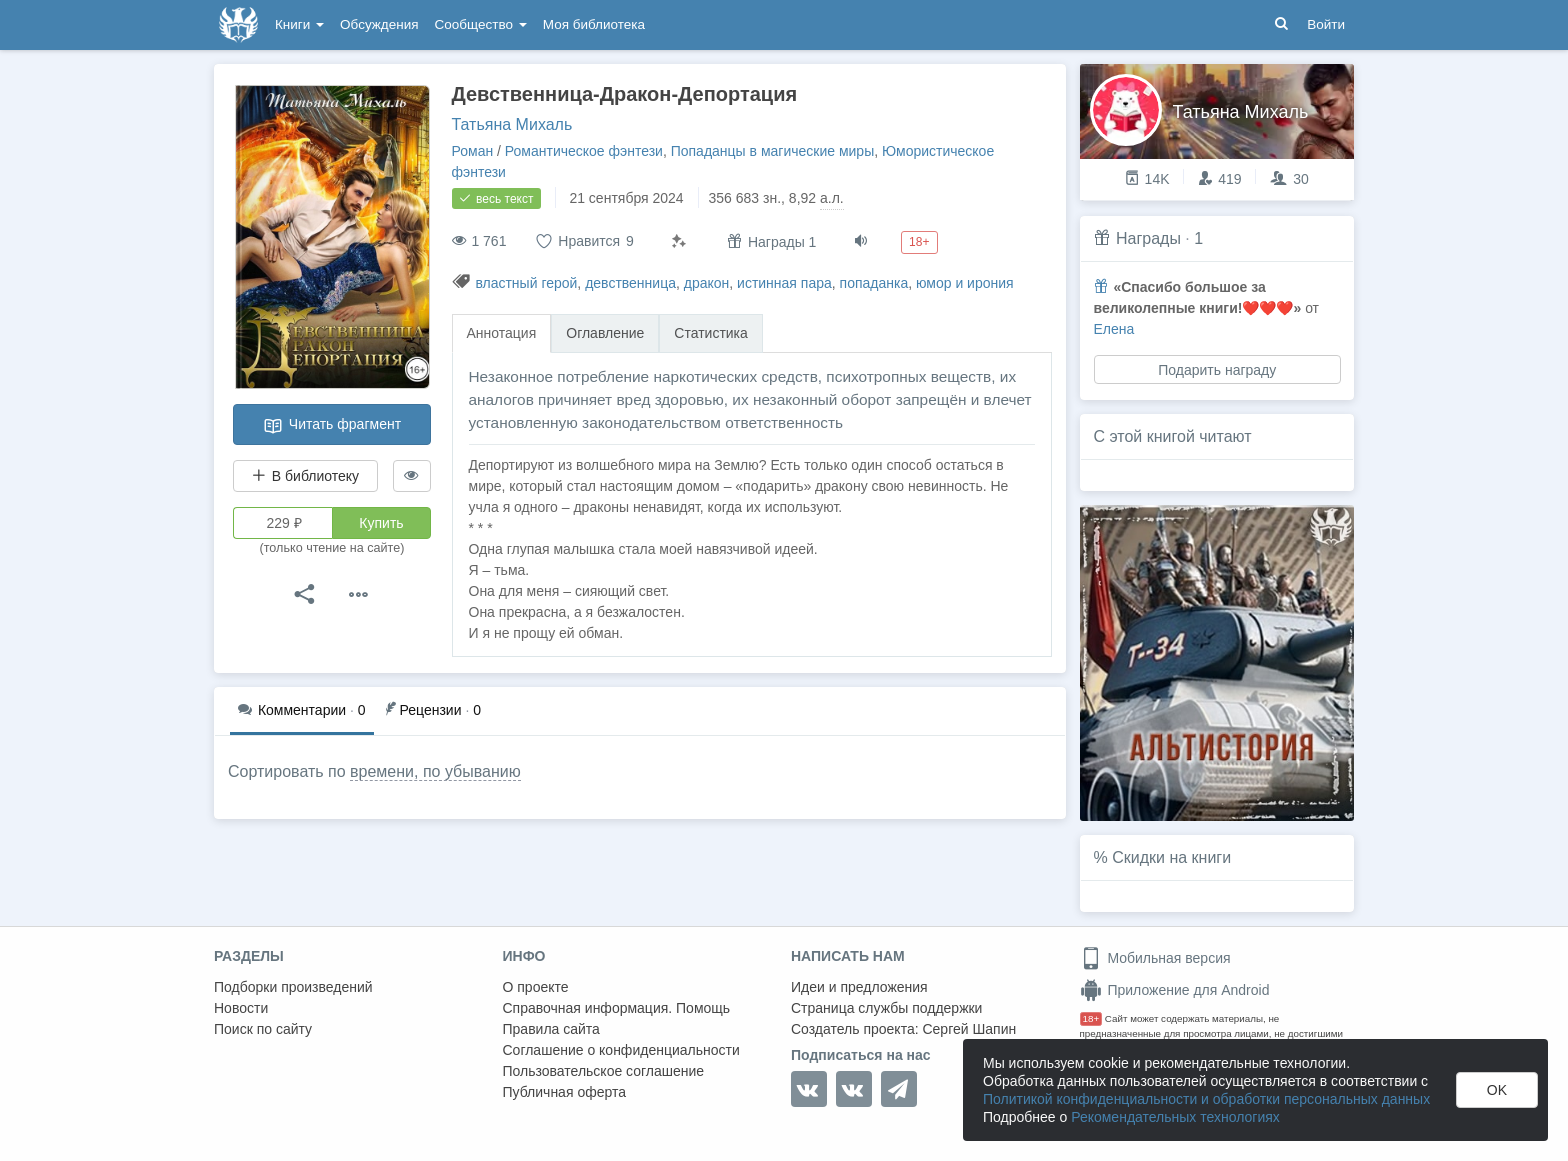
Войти (1326, 24)
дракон (707, 283)
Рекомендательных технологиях (1175, 1117)
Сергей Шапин (969, 1029)
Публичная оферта (565, 1092)
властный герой (526, 283)
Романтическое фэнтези (584, 151)
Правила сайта (551, 1029)
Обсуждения (379, 24)
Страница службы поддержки (886, 1008)
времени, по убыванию (435, 771)
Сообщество (481, 24)
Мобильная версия (1155, 958)
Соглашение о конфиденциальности (621, 1050)
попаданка (874, 283)
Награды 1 (771, 241)
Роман (473, 151)
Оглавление (605, 333)
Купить (381, 523)
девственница (630, 283)
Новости (241, 1008)
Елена (1114, 329)
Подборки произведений (293, 987)
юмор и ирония (965, 283)
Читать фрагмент (332, 426)
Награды (1148, 238)
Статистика (711, 333)
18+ (1091, 1018)
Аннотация (502, 333)
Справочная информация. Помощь (617, 1008)
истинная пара (784, 283)
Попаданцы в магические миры (773, 151)
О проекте (536, 987)
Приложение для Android (1175, 990)
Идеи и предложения (859, 987)
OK (1497, 1090)
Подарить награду (1217, 370)
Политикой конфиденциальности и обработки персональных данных (1206, 1099)
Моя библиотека (594, 24)
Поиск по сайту (263, 1029)
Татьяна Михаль (512, 124)
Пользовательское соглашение (604, 1071)
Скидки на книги (1171, 857)
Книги (299, 24)
